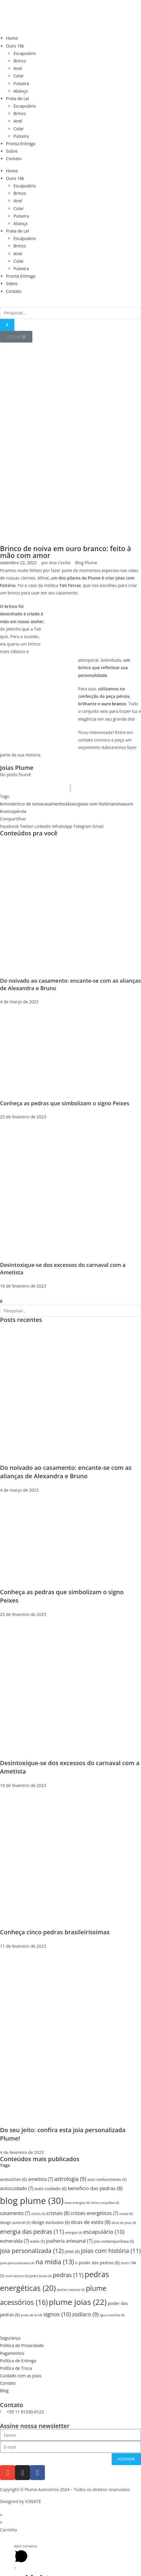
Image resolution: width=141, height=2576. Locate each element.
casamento (53, 804)
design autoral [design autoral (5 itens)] (15, 2222)
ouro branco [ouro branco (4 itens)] (16, 2276)
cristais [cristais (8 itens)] (58, 2213)
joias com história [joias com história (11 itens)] (111, 2251)
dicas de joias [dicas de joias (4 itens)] (124, 2223)
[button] (9, 826)
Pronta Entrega (20, 143)
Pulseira (21, 83)
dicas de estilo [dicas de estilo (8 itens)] (90, 2222)
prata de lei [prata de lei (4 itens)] (31, 2315)
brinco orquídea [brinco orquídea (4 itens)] (105, 2203)
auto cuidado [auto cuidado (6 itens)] (50, 2188)
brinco (6, 804)
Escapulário (24, 53)
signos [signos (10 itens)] (57, 2314)
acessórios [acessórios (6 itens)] (13, 2179)
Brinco (19, 61)
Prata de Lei (17, 98)
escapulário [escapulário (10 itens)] (104, 2231)
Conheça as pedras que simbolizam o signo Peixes (64, 1103)
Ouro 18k (15, 46)
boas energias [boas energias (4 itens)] (77, 2203)
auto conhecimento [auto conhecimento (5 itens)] (107, 2179)
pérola (20, 811)
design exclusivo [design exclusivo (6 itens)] (50, 2222)
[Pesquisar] (7, 325)
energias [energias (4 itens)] (73, 2233)
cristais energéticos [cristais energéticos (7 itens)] (94, 2213)
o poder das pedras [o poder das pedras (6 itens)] (97, 2262)
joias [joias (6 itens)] (72, 2251)
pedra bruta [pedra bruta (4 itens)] (40, 2276)
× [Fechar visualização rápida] (1, 2515)
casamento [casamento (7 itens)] (15, 2213)
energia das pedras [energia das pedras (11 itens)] (32, 2232)
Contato (14, 158)
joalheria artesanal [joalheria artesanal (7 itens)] (69, 2241)
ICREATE (33, 2501)
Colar (18, 76)
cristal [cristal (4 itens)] (126, 2214)
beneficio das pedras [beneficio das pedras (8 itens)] (95, 2188)
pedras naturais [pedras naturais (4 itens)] (71, 2290)
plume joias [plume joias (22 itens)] (78, 2302)
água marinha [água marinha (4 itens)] (112, 2315)
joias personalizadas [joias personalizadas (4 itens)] (17, 2263)
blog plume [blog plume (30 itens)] (31, 2201)
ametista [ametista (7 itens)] (40, 2179)
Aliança (20, 91)
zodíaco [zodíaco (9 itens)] (85, 2314)
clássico (71, 804)
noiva (118, 804)
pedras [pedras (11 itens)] (68, 2275)
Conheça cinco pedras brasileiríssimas (55, 1932)
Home (12, 38)
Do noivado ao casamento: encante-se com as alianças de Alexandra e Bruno (65, 1472)
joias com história (96, 804)
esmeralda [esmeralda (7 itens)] (14, 2241)
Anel (17, 68)
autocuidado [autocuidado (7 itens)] (17, 2188)
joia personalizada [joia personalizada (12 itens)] (31, 2250)
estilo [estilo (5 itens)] (37, 2241)
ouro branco (113, 704)
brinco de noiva (28, 804)
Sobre (11, 151)
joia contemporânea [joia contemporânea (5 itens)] (113, 2241)
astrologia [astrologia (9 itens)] (70, 2178)
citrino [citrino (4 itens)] (38, 2214)
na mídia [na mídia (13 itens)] (55, 2261)
